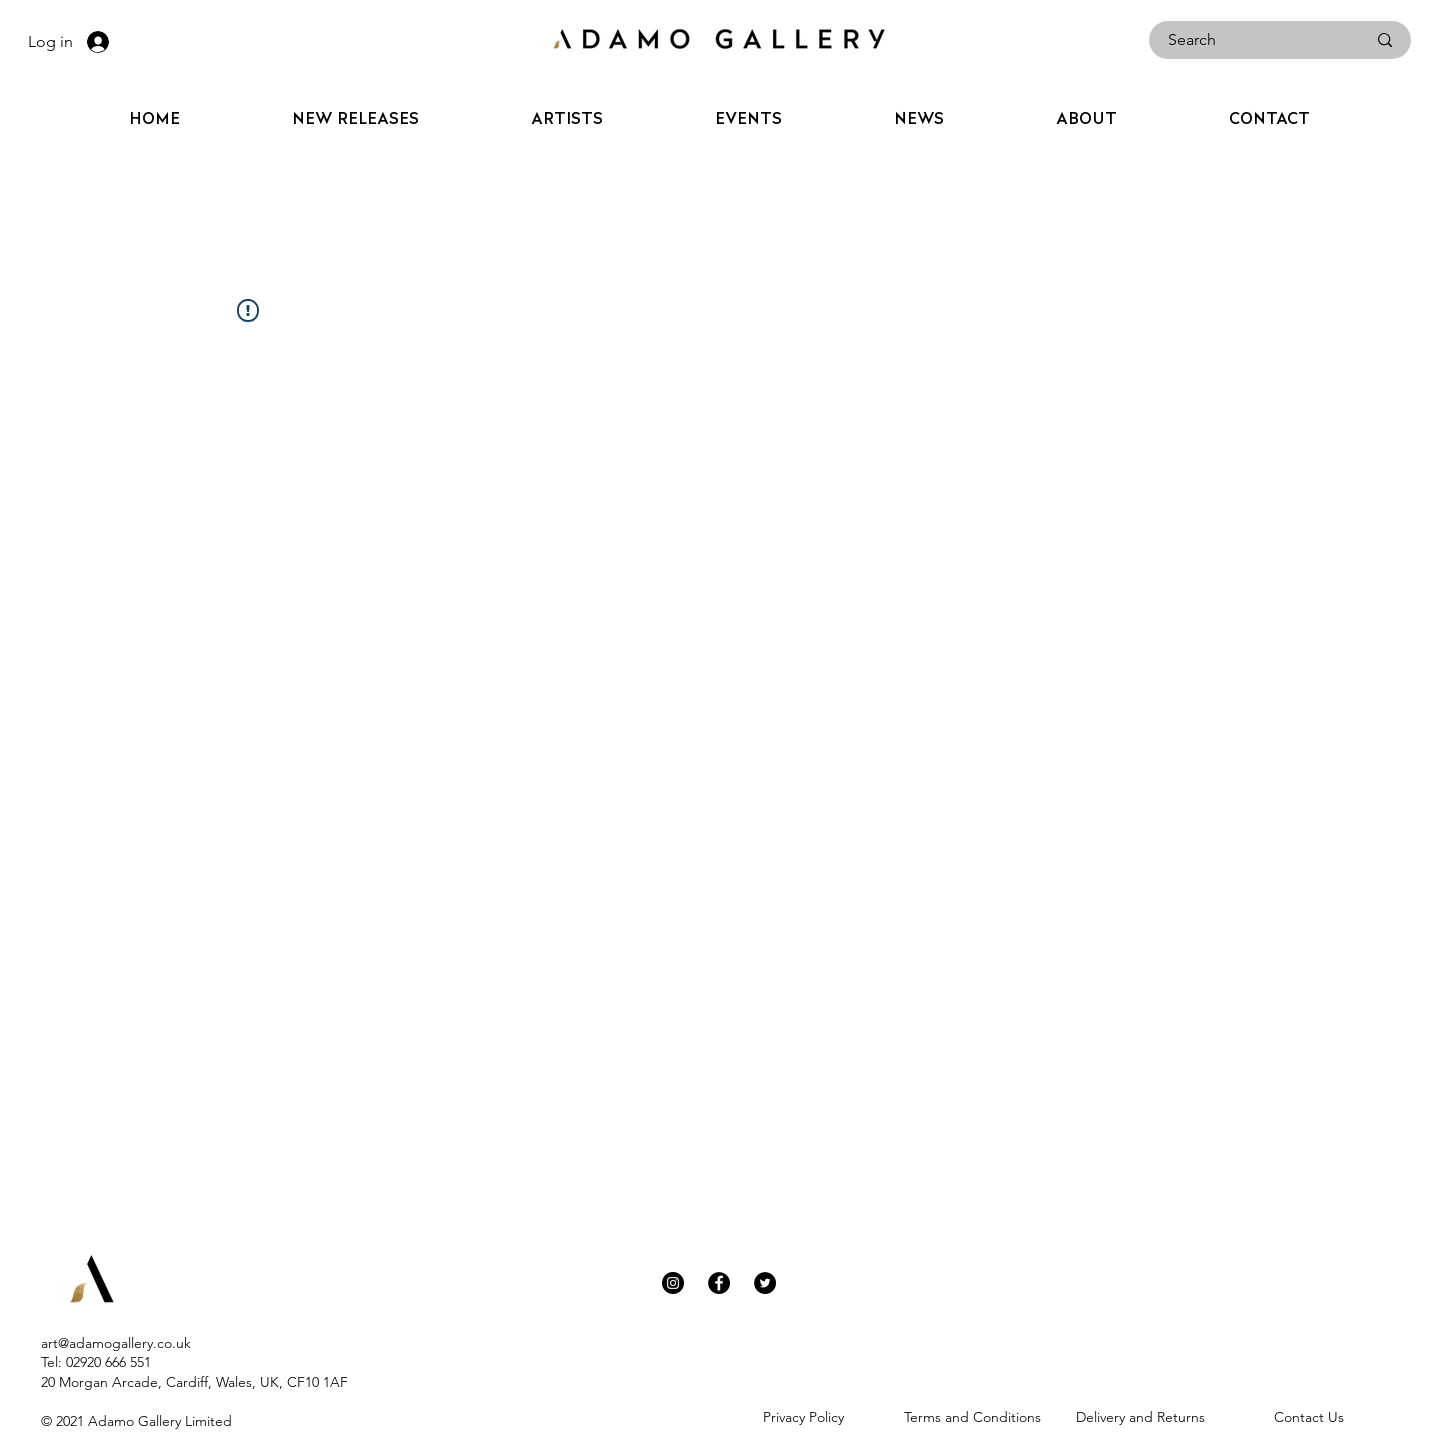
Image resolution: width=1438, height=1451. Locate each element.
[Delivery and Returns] (1140, 1417)
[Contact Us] (1309, 1417)
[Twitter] (765, 1283)
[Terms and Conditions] (972, 1417)
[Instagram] (673, 1283)
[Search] (1252, 40)
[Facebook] (719, 1283)
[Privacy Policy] (803, 1417)
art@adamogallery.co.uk (116, 1343)
